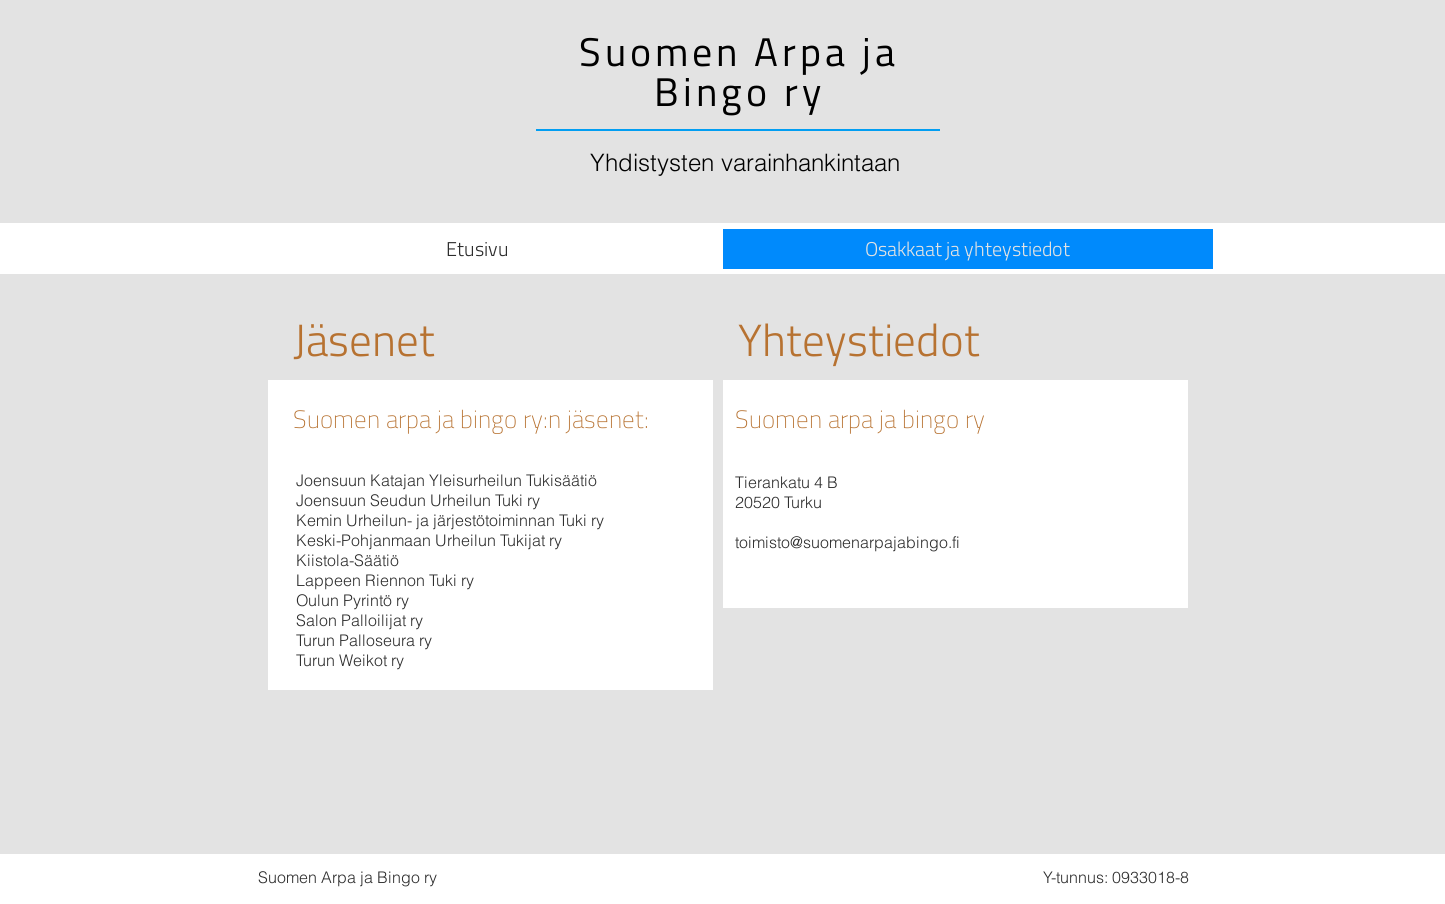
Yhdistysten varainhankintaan (745, 162)
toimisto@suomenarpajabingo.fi (847, 542)
